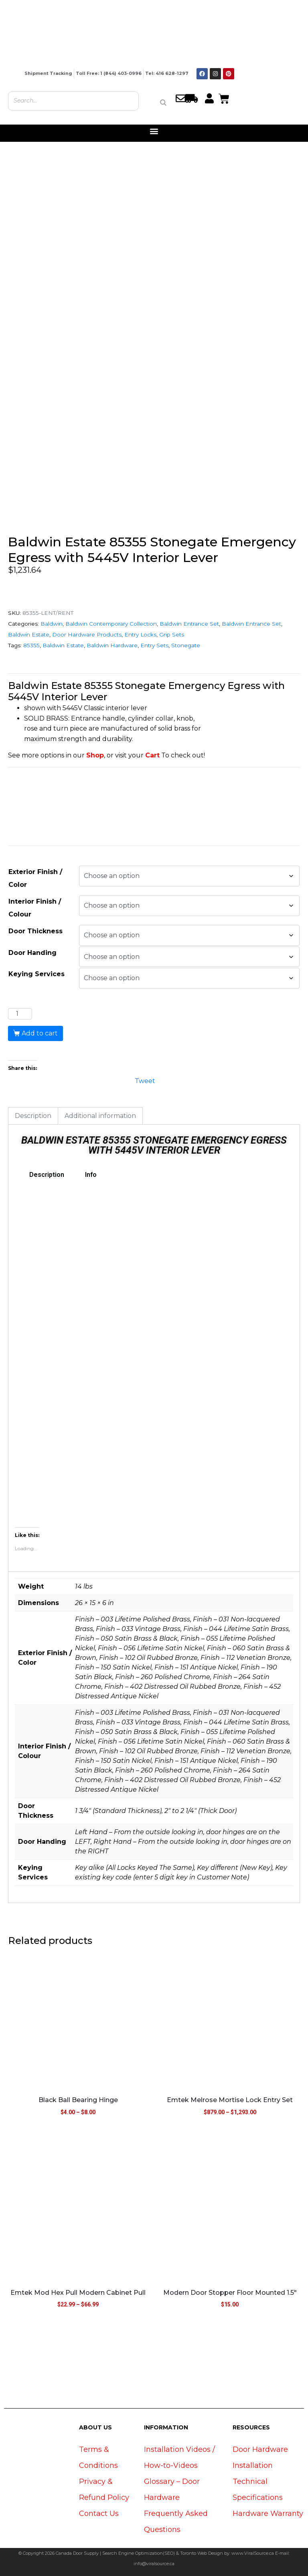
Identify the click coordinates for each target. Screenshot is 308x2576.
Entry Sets (154, 645)
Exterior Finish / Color (35, 878)
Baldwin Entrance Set (189, 623)
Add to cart (40, 1033)
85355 (31, 645)
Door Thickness (35, 931)
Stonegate (185, 645)
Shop (95, 755)
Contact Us (99, 2513)
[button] (154, 131)
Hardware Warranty (268, 2513)
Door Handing (32, 953)
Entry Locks (140, 634)
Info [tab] (91, 1174)
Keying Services (36, 974)
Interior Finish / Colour (34, 908)
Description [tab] (33, 1116)
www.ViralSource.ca (252, 2553)
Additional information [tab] (100, 1116)
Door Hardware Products (87, 634)
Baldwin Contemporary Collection (111, 623)
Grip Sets (171, 634)
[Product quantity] (20, 1013)
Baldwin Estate (28, 634)
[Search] (163, 102)
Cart (152, 755)
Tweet (145, 1080)
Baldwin (52, 623)
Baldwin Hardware (112, 645)
